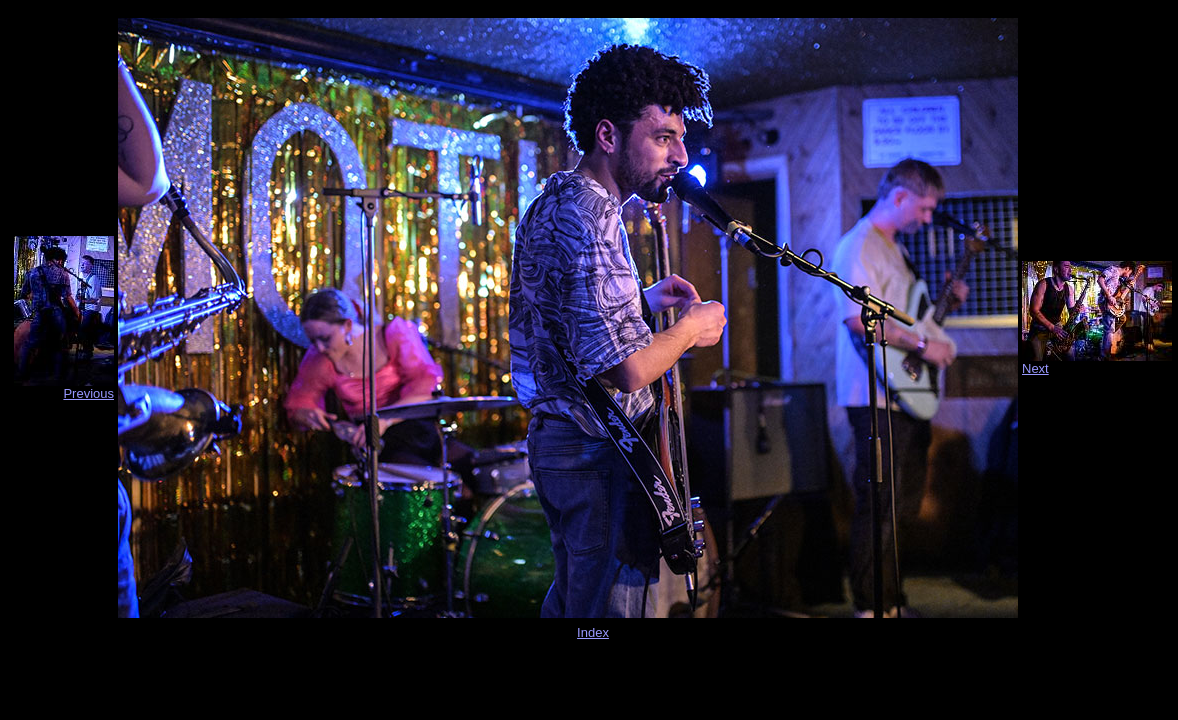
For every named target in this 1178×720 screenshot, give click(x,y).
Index (593, 632)
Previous (88, 393)
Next (1035, 368)
